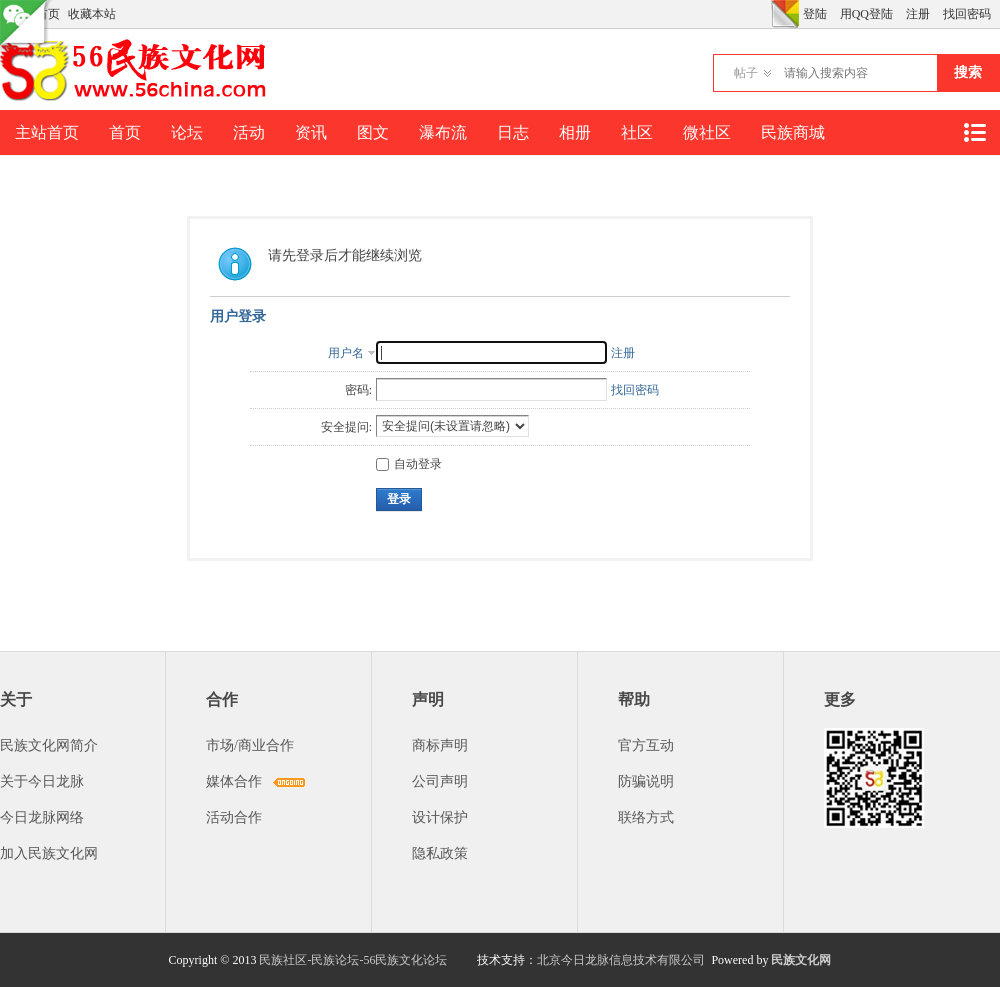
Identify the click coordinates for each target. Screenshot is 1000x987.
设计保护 (440, 817)
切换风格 (785, 14)
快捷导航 (974, 132)
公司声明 (440, 781)
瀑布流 (443, 132)
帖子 (746, 73)
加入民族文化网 (49, 853)
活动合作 (234, 817)
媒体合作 (234, 781)
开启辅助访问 (766, 14)
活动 (249, 132)
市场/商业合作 (250, 745)
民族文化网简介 (49, 745)
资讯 (311, 132)
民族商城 (793, 132)
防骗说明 (646, 781)
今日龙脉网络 (42, 817)
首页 (125, 132)
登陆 (815, 14)
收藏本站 (92, 14)
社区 (637, 132)
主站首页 (47, 132)
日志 (513, 132)
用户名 (346, 353)
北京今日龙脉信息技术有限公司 (621, 960)
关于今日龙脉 (42, 781)
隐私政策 (440, 853)
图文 (373, 132)
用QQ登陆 (866, 14)
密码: (358, 390)
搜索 (968, 72)
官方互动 (646, 745)
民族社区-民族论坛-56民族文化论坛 (353, 960)
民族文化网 (801, 960)
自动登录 (409, 464)
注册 (918, 14)
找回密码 (967, 14)
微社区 (707, 132)
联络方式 (646, 817)
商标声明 (440, 745)
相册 (575, 132)
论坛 (187, 132)
